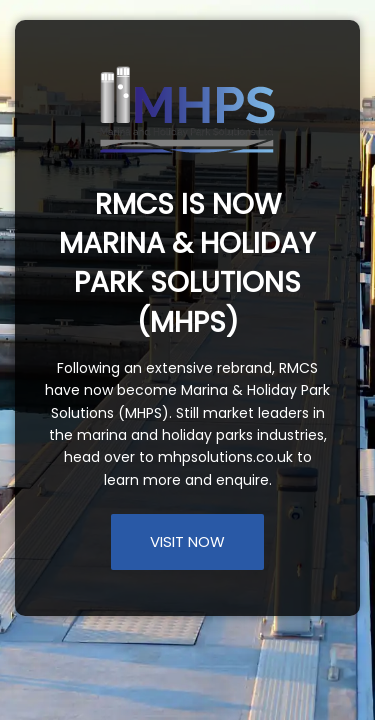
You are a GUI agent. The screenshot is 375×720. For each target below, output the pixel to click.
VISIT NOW (187, 541)
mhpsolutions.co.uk (225, 457)
